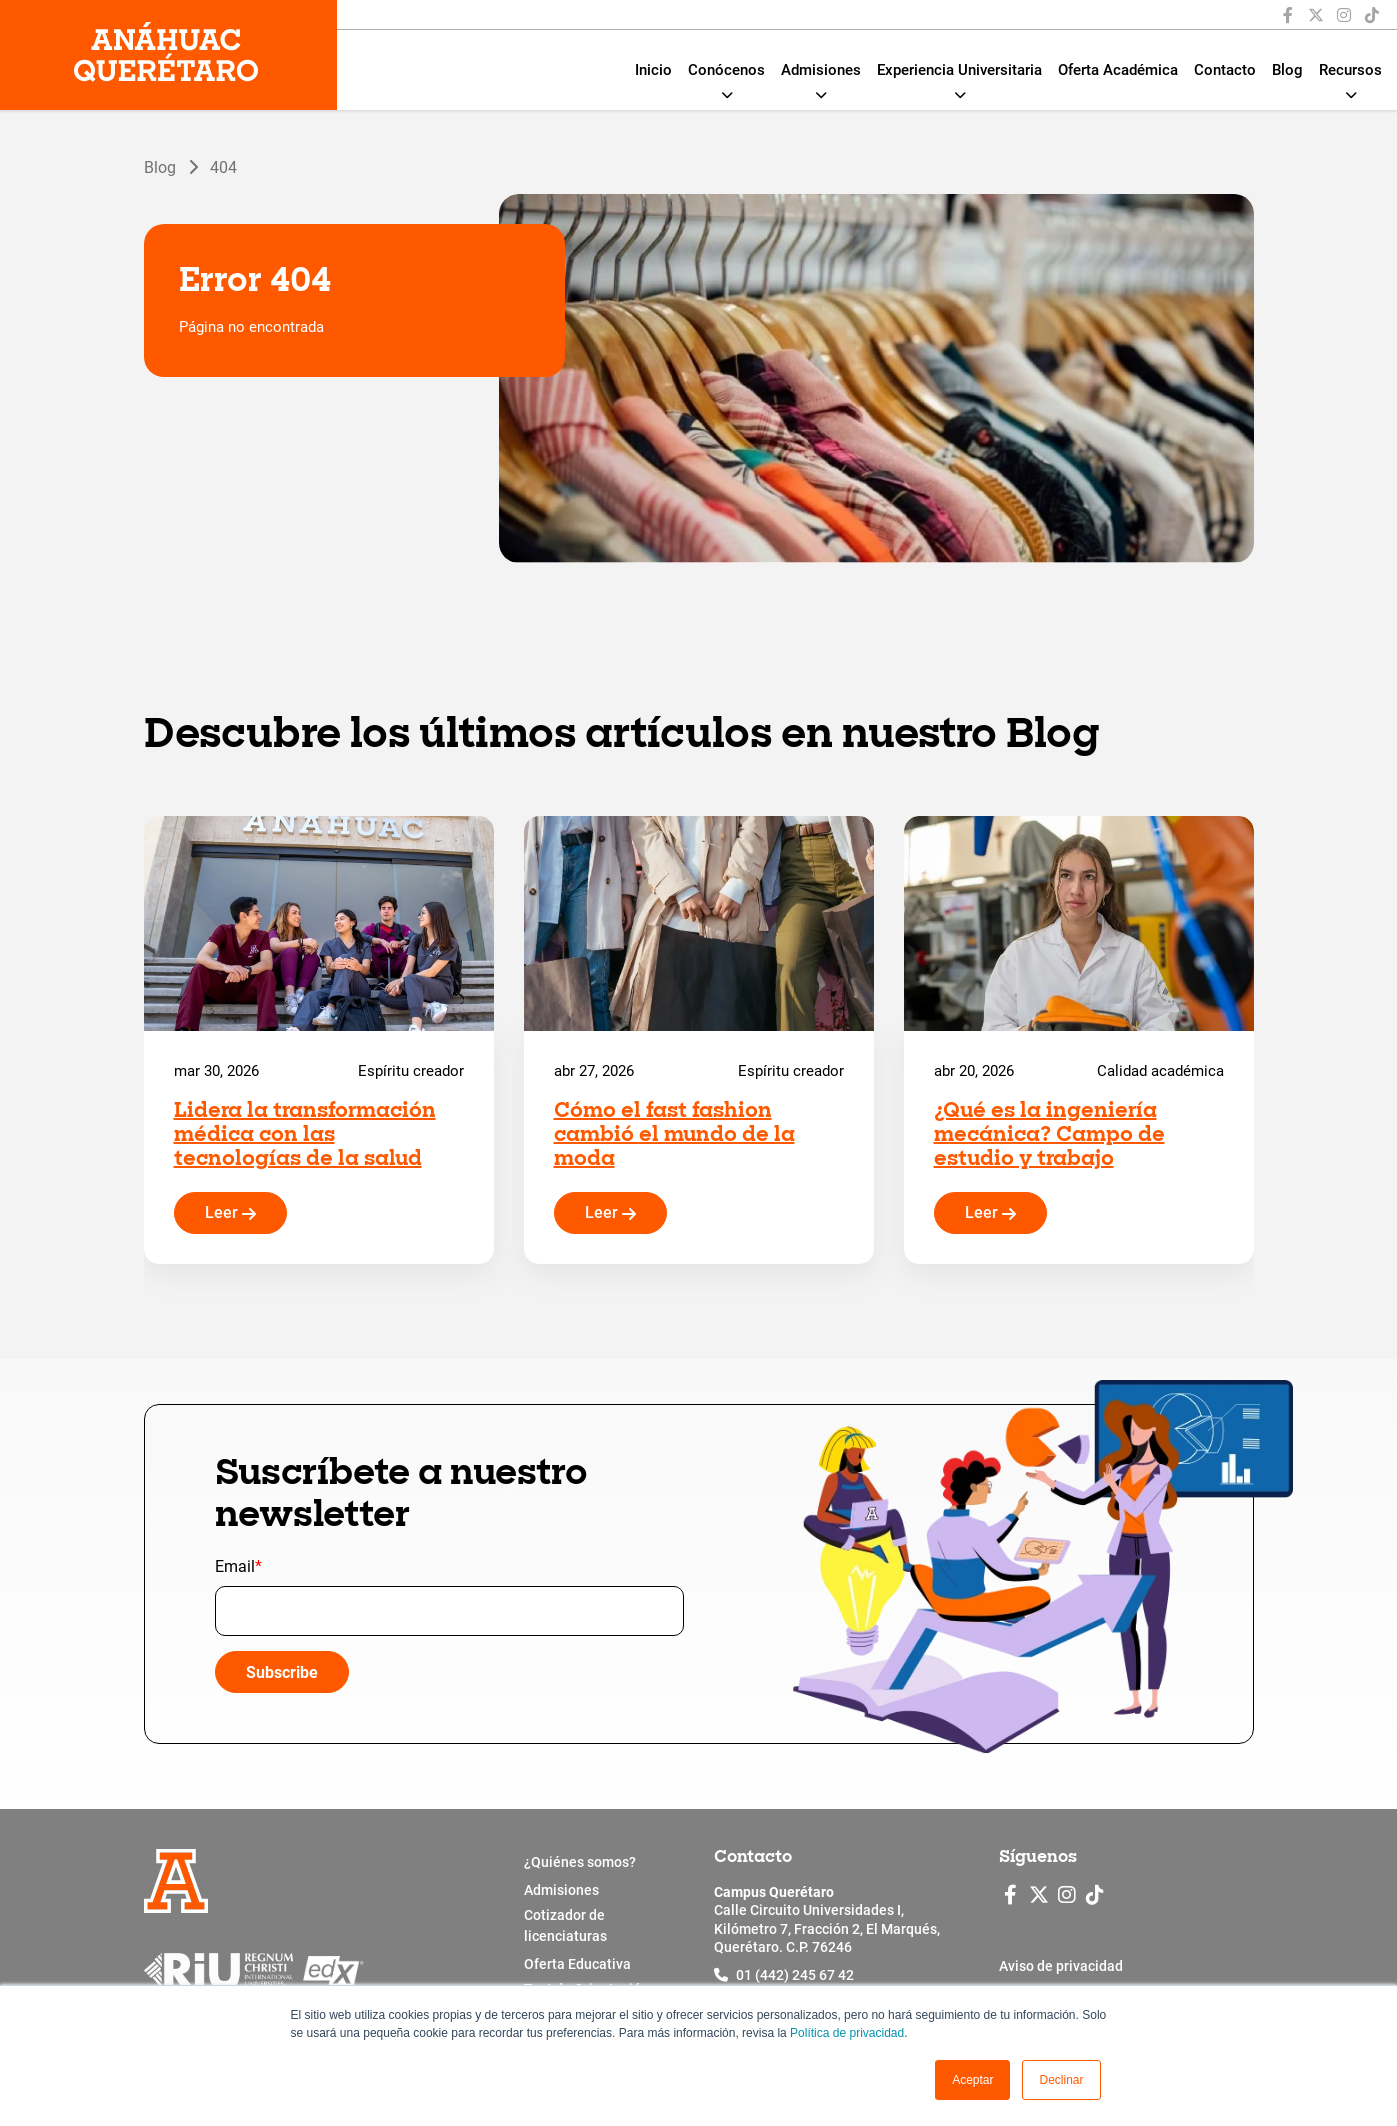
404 (223, 166)
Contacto (1225, 70)
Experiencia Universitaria (959, 70)
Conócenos (726, 70)
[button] (972, 2080)
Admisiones (821, 70)
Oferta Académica (1118, 70)
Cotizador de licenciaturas (565, 1925)
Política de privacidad (847, 2033)
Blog (1287, 70)
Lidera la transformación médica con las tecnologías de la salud (305, 1136)
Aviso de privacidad (1061, 1966)
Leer (230, 1212)
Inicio (653, 70)
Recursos (1350, 70)
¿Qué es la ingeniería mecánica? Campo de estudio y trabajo (1049, 1136)
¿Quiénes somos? (580, 1862)
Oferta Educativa (577, 1964)
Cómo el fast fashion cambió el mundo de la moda (674, 1136)
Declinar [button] (1061, 2080)
